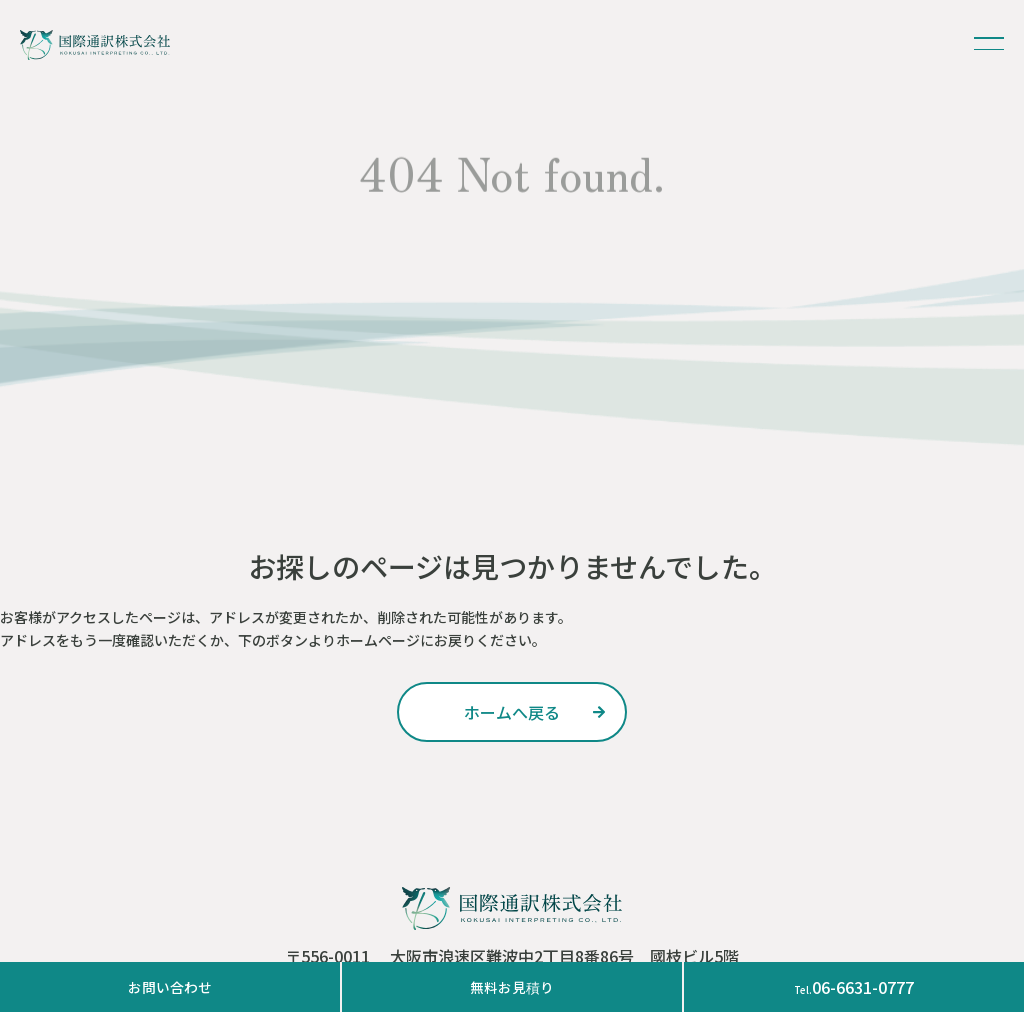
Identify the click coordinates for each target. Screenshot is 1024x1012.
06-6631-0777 (854, 987)
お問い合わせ (170, 987)
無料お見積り (512, 987)
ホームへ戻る (512, 712)
